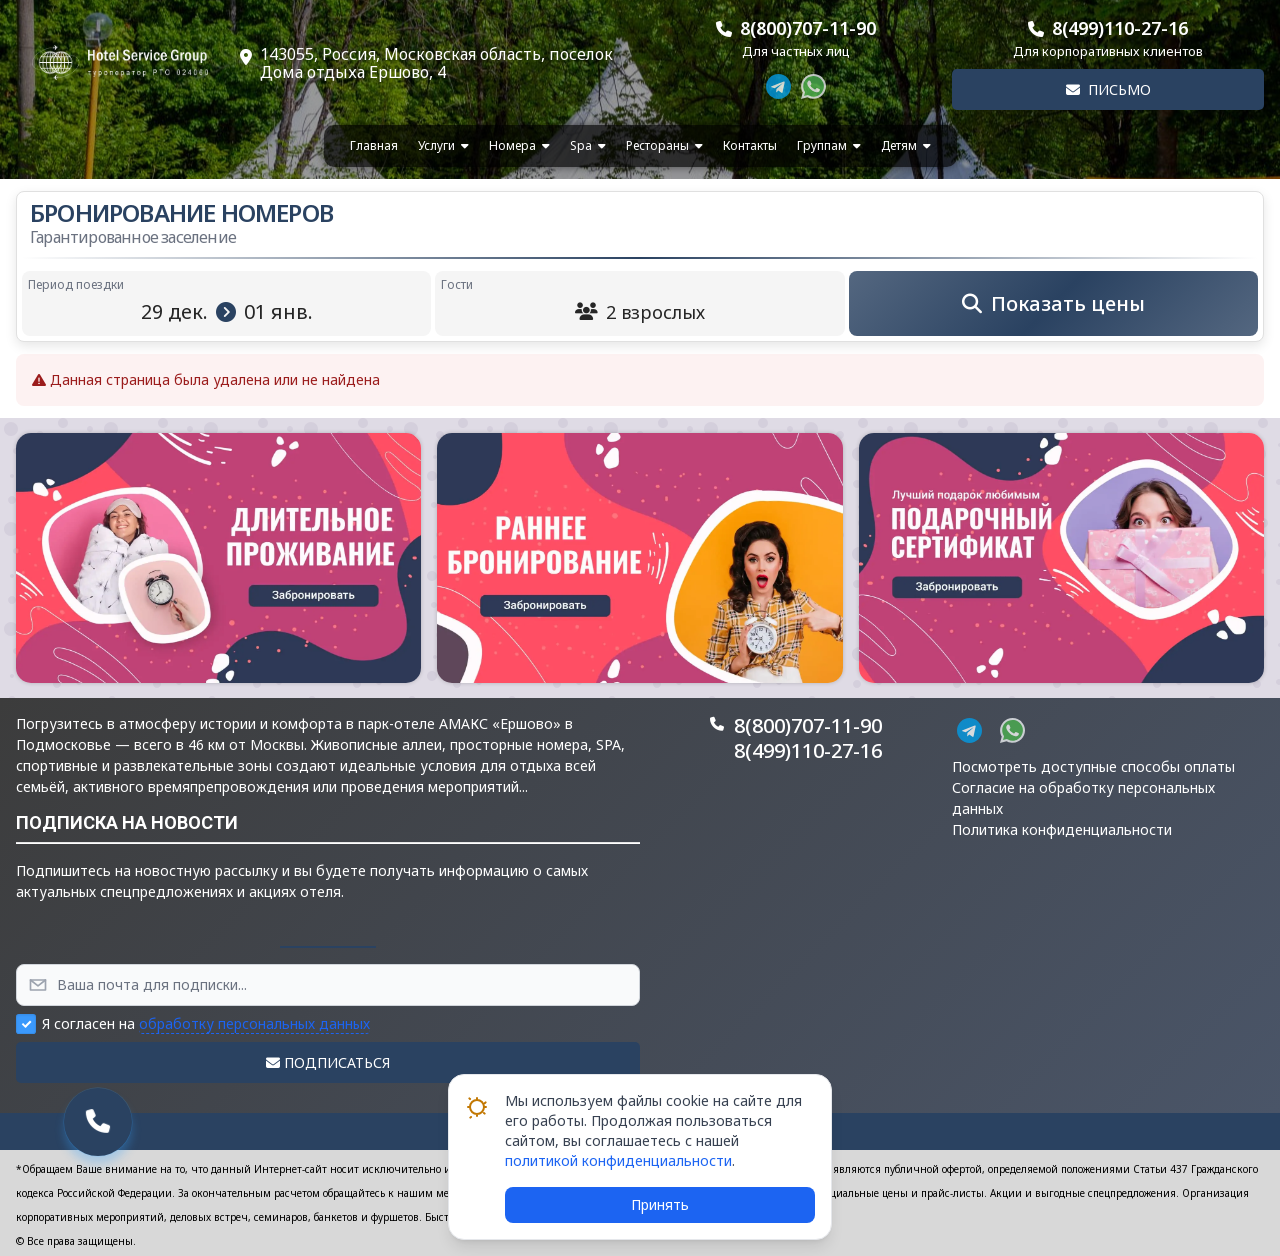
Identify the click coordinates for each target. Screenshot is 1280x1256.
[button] (218, 558)
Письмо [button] (1108, 89)
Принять (660, 1204)
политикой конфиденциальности (618, 1160)
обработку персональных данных (254, 1023)
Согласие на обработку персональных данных (1083, 798)
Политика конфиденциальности (1062, 829)
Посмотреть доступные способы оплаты (1093, 766)
